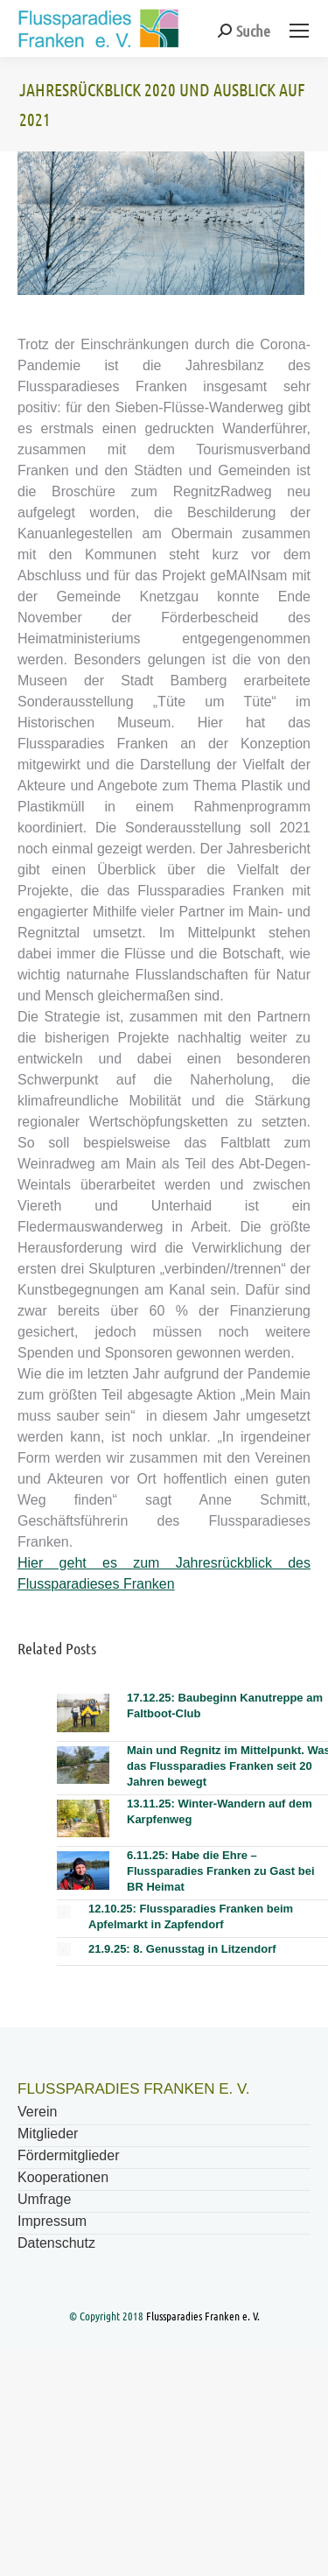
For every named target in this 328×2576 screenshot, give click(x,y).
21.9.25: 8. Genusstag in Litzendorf (182, 1948)
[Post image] (83, 1713)
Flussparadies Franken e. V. (203, 2315)
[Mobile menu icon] (299, 30)
